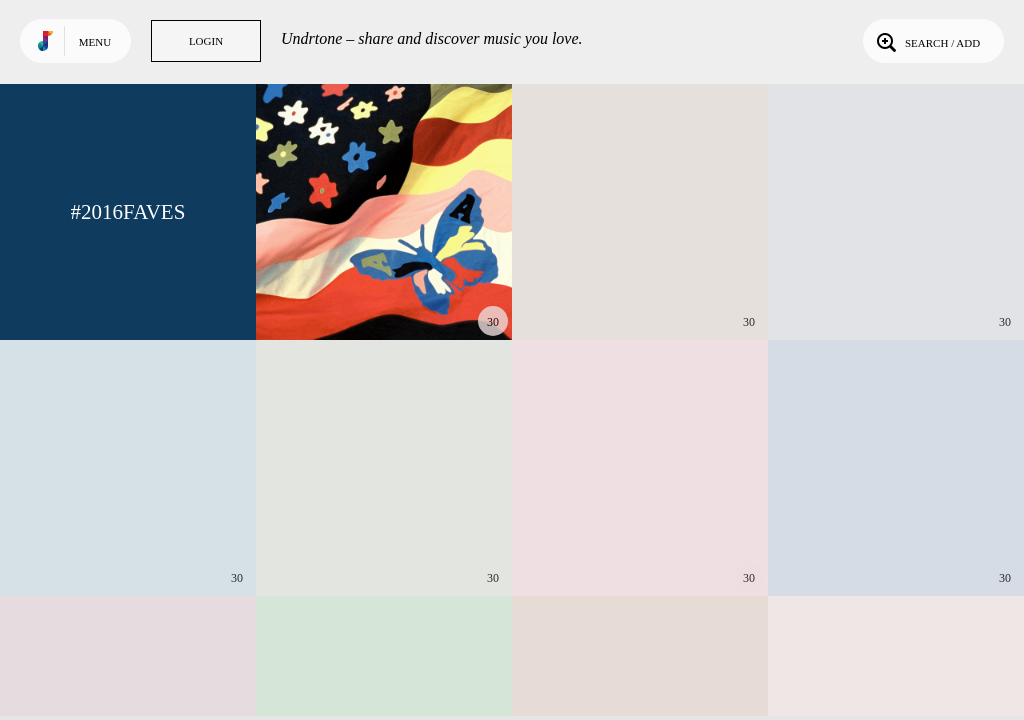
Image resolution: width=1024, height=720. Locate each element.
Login (206, 41)
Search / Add (926, 41)
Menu (95, 42)
